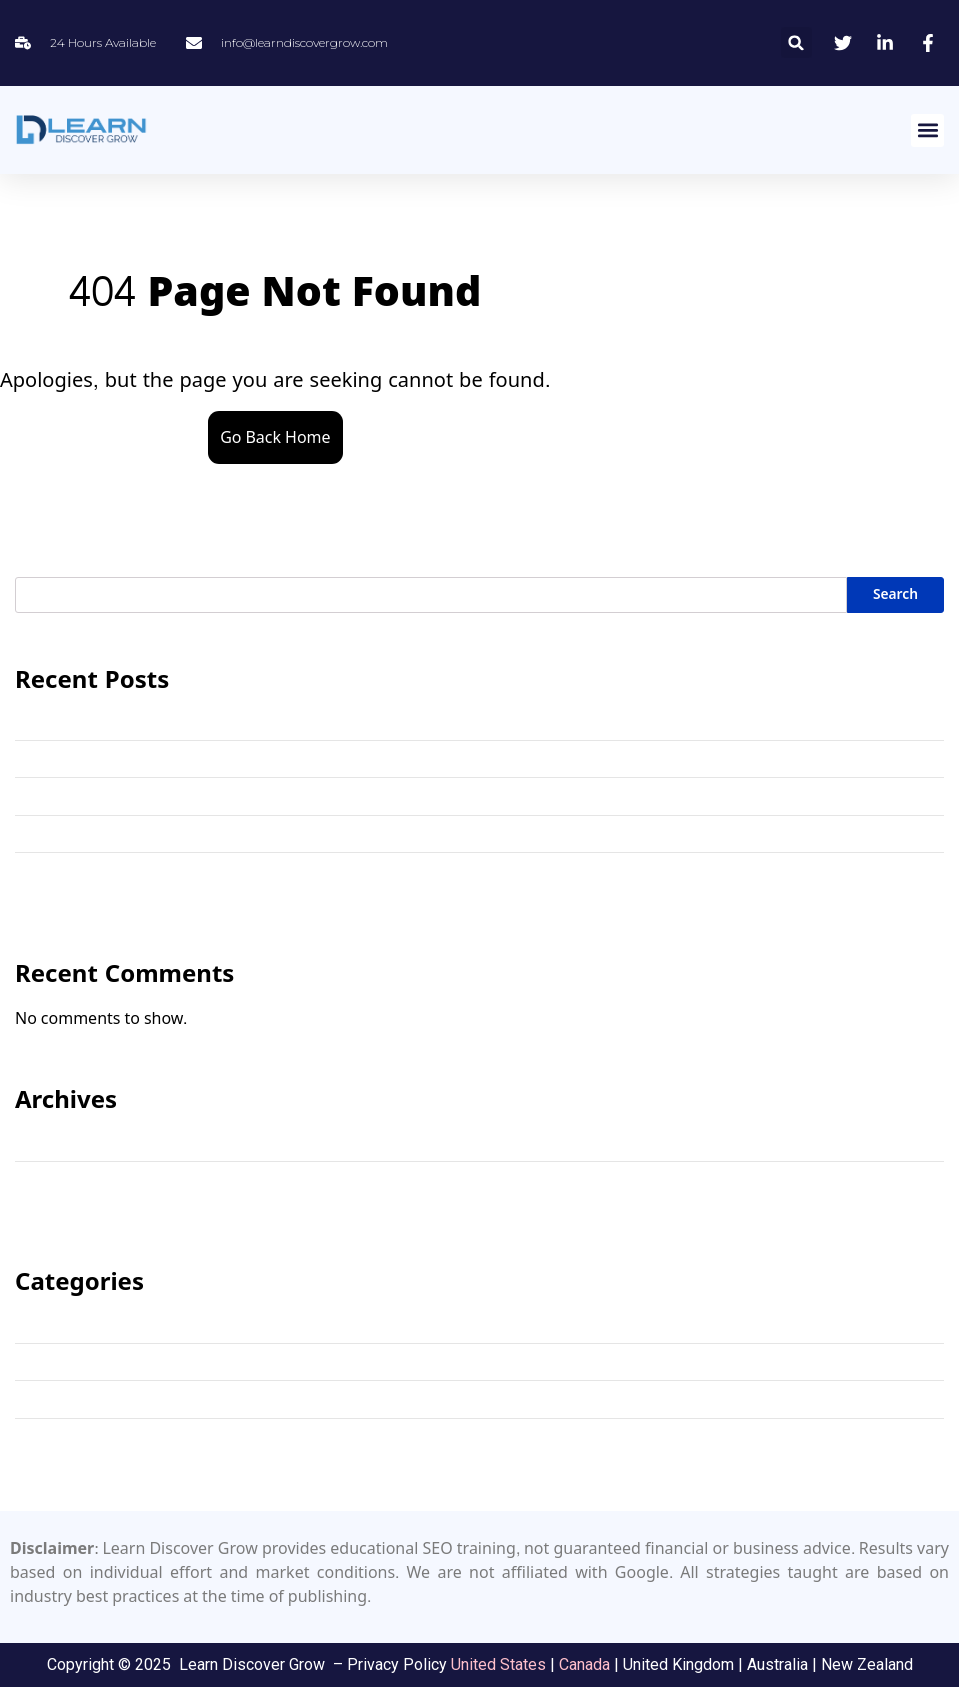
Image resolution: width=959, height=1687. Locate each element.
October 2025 (62, 1179)
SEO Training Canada (88, 1436)
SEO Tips (45, 1361)
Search (895, 594)
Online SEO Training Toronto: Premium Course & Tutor (205, 795)
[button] (796, 42)
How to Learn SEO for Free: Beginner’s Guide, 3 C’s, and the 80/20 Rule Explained (297, 720)
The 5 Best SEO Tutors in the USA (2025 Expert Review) (208, 870)
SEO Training (60, 1398)
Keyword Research (79, 1323)
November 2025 (70, 1141)
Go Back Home (275, 437)
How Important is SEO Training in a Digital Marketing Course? (234, 833)
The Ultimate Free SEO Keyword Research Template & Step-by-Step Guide (271, 758)
